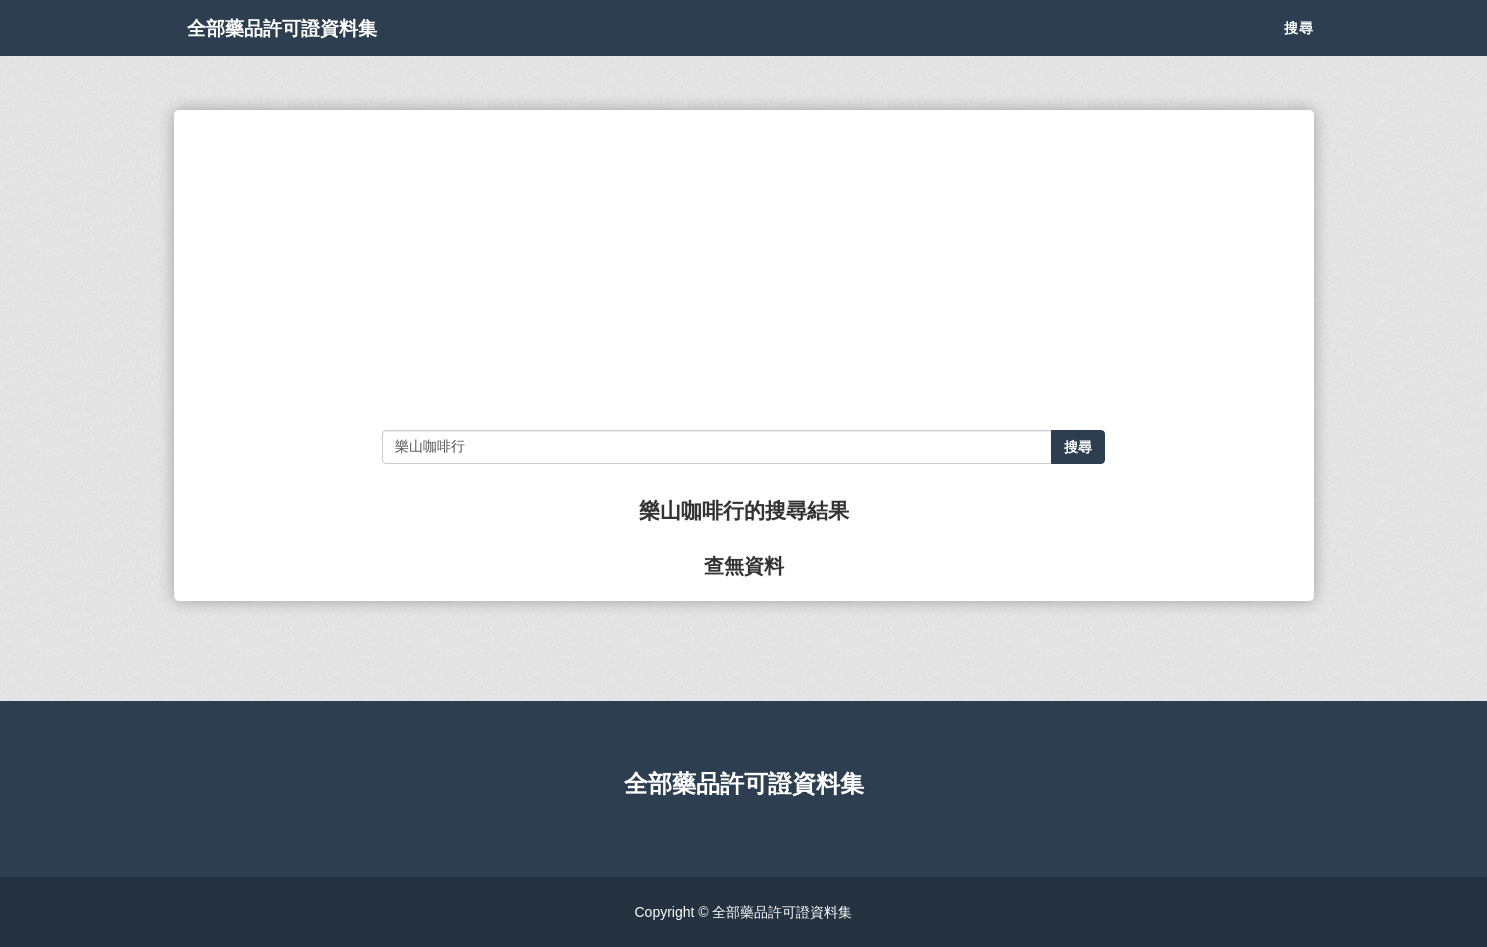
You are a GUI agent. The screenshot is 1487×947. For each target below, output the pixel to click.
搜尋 (1299, 50)
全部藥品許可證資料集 (314, 50)
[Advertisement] (743, 270)
